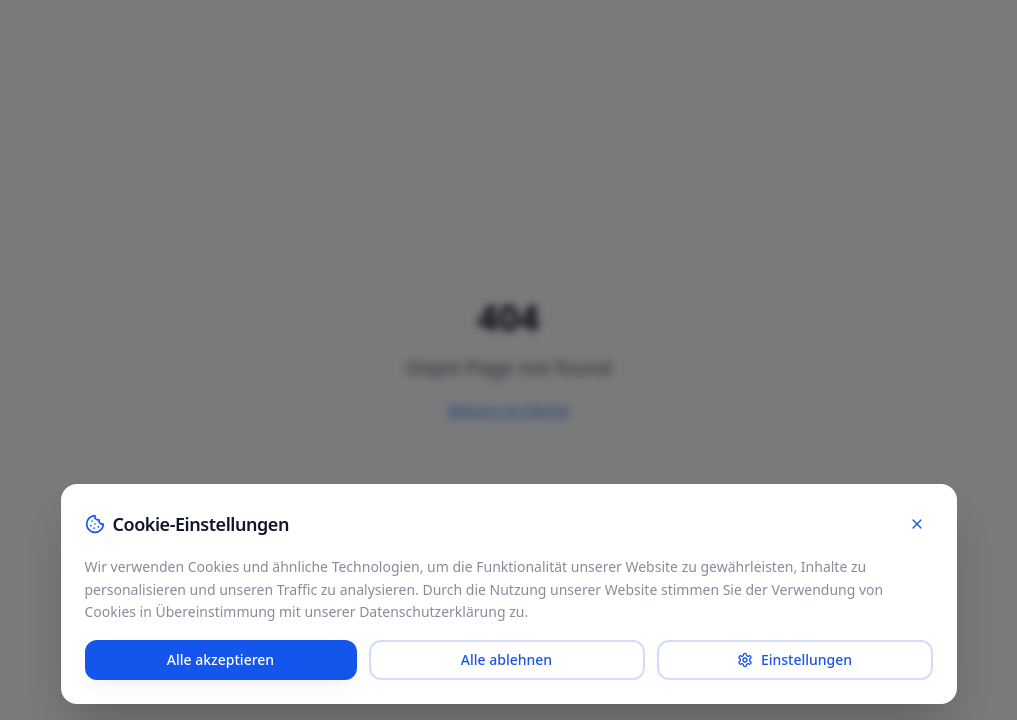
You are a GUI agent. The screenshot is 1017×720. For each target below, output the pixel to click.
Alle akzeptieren (220, 659)
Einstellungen (794, 659)
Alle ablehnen (506, 659)
